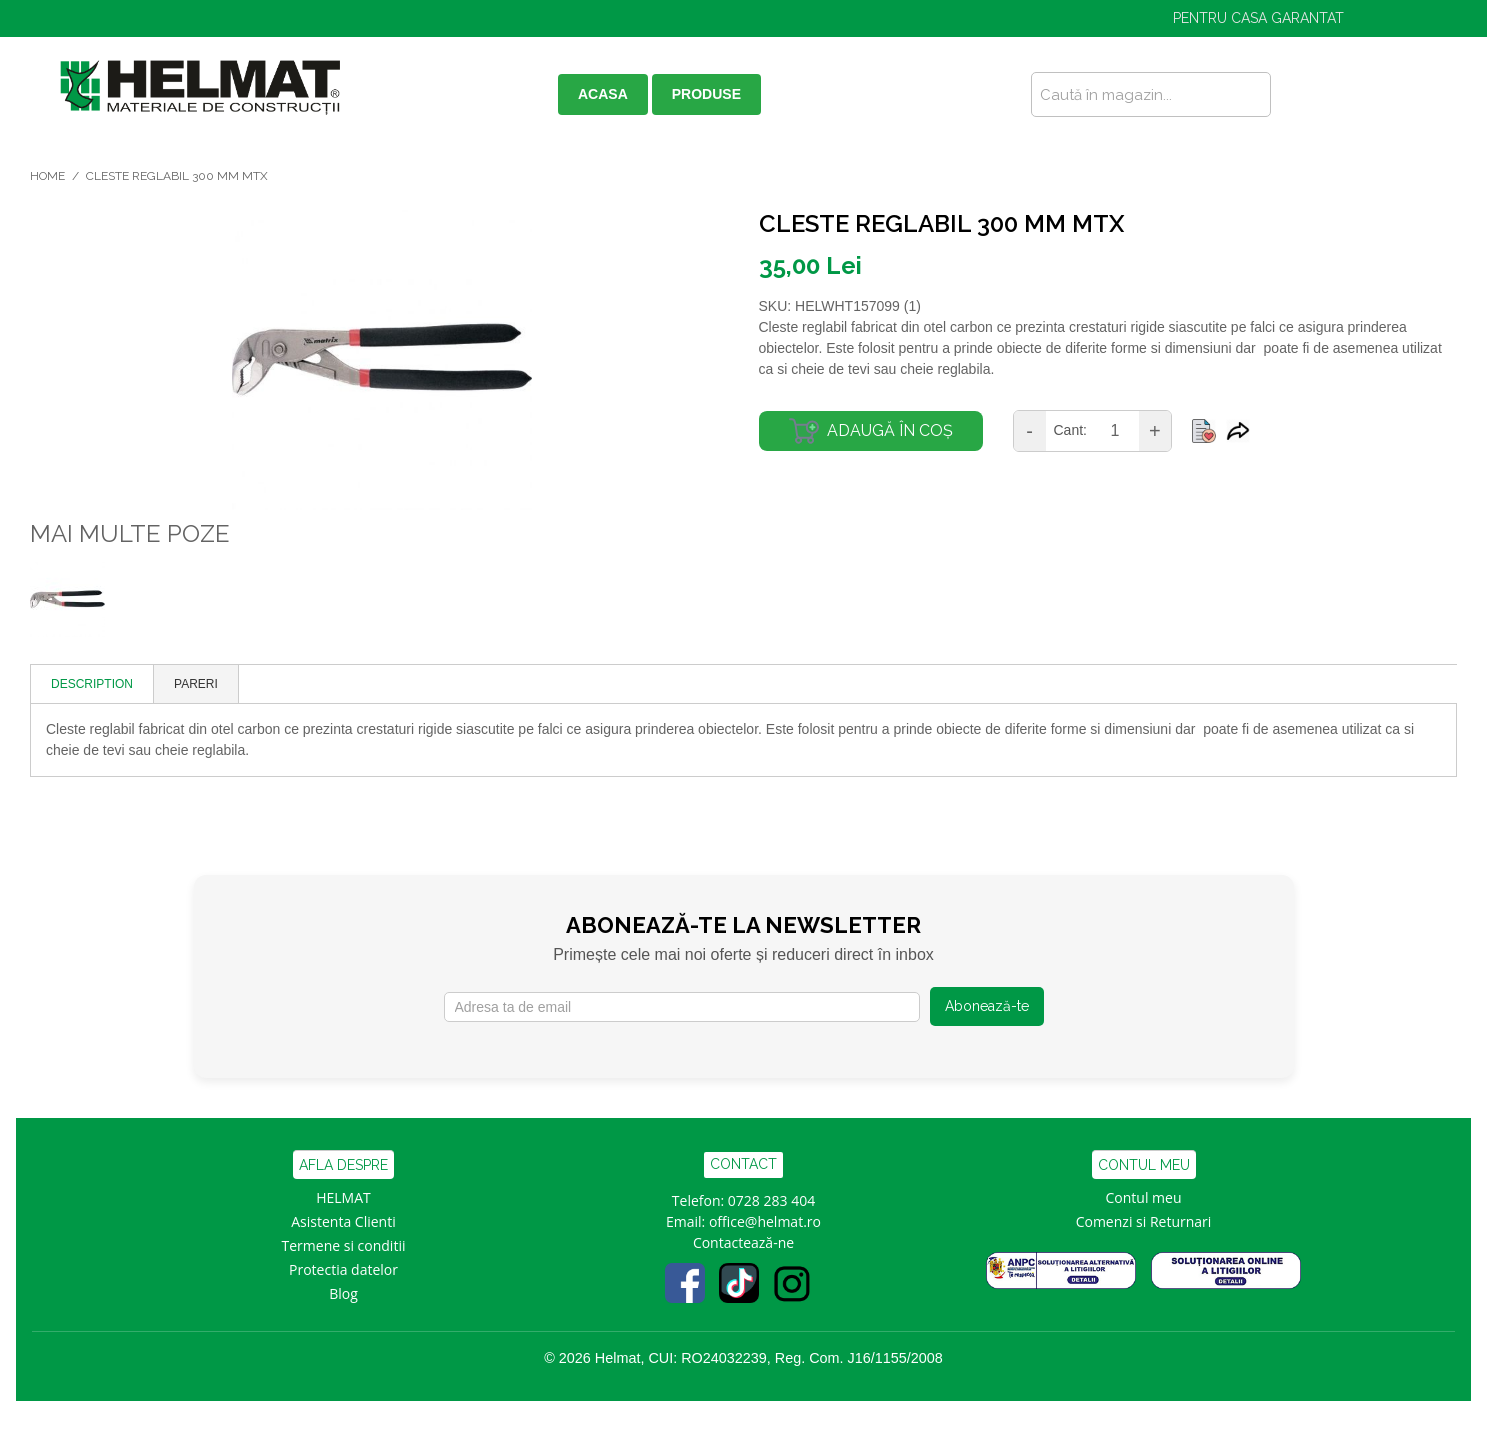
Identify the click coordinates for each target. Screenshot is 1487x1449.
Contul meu (1144, 1197)
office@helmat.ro (765, 1221)
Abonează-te (987, 1006)
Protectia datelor (343, 1269)
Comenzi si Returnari (1144, 1221)
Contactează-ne (743, 1242)
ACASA (603, 94)
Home (47, 176)
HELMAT (343, 1197)
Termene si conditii (344, 1245)
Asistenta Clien (339, 1221)
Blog (343, 1293)
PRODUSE (706, 94)
